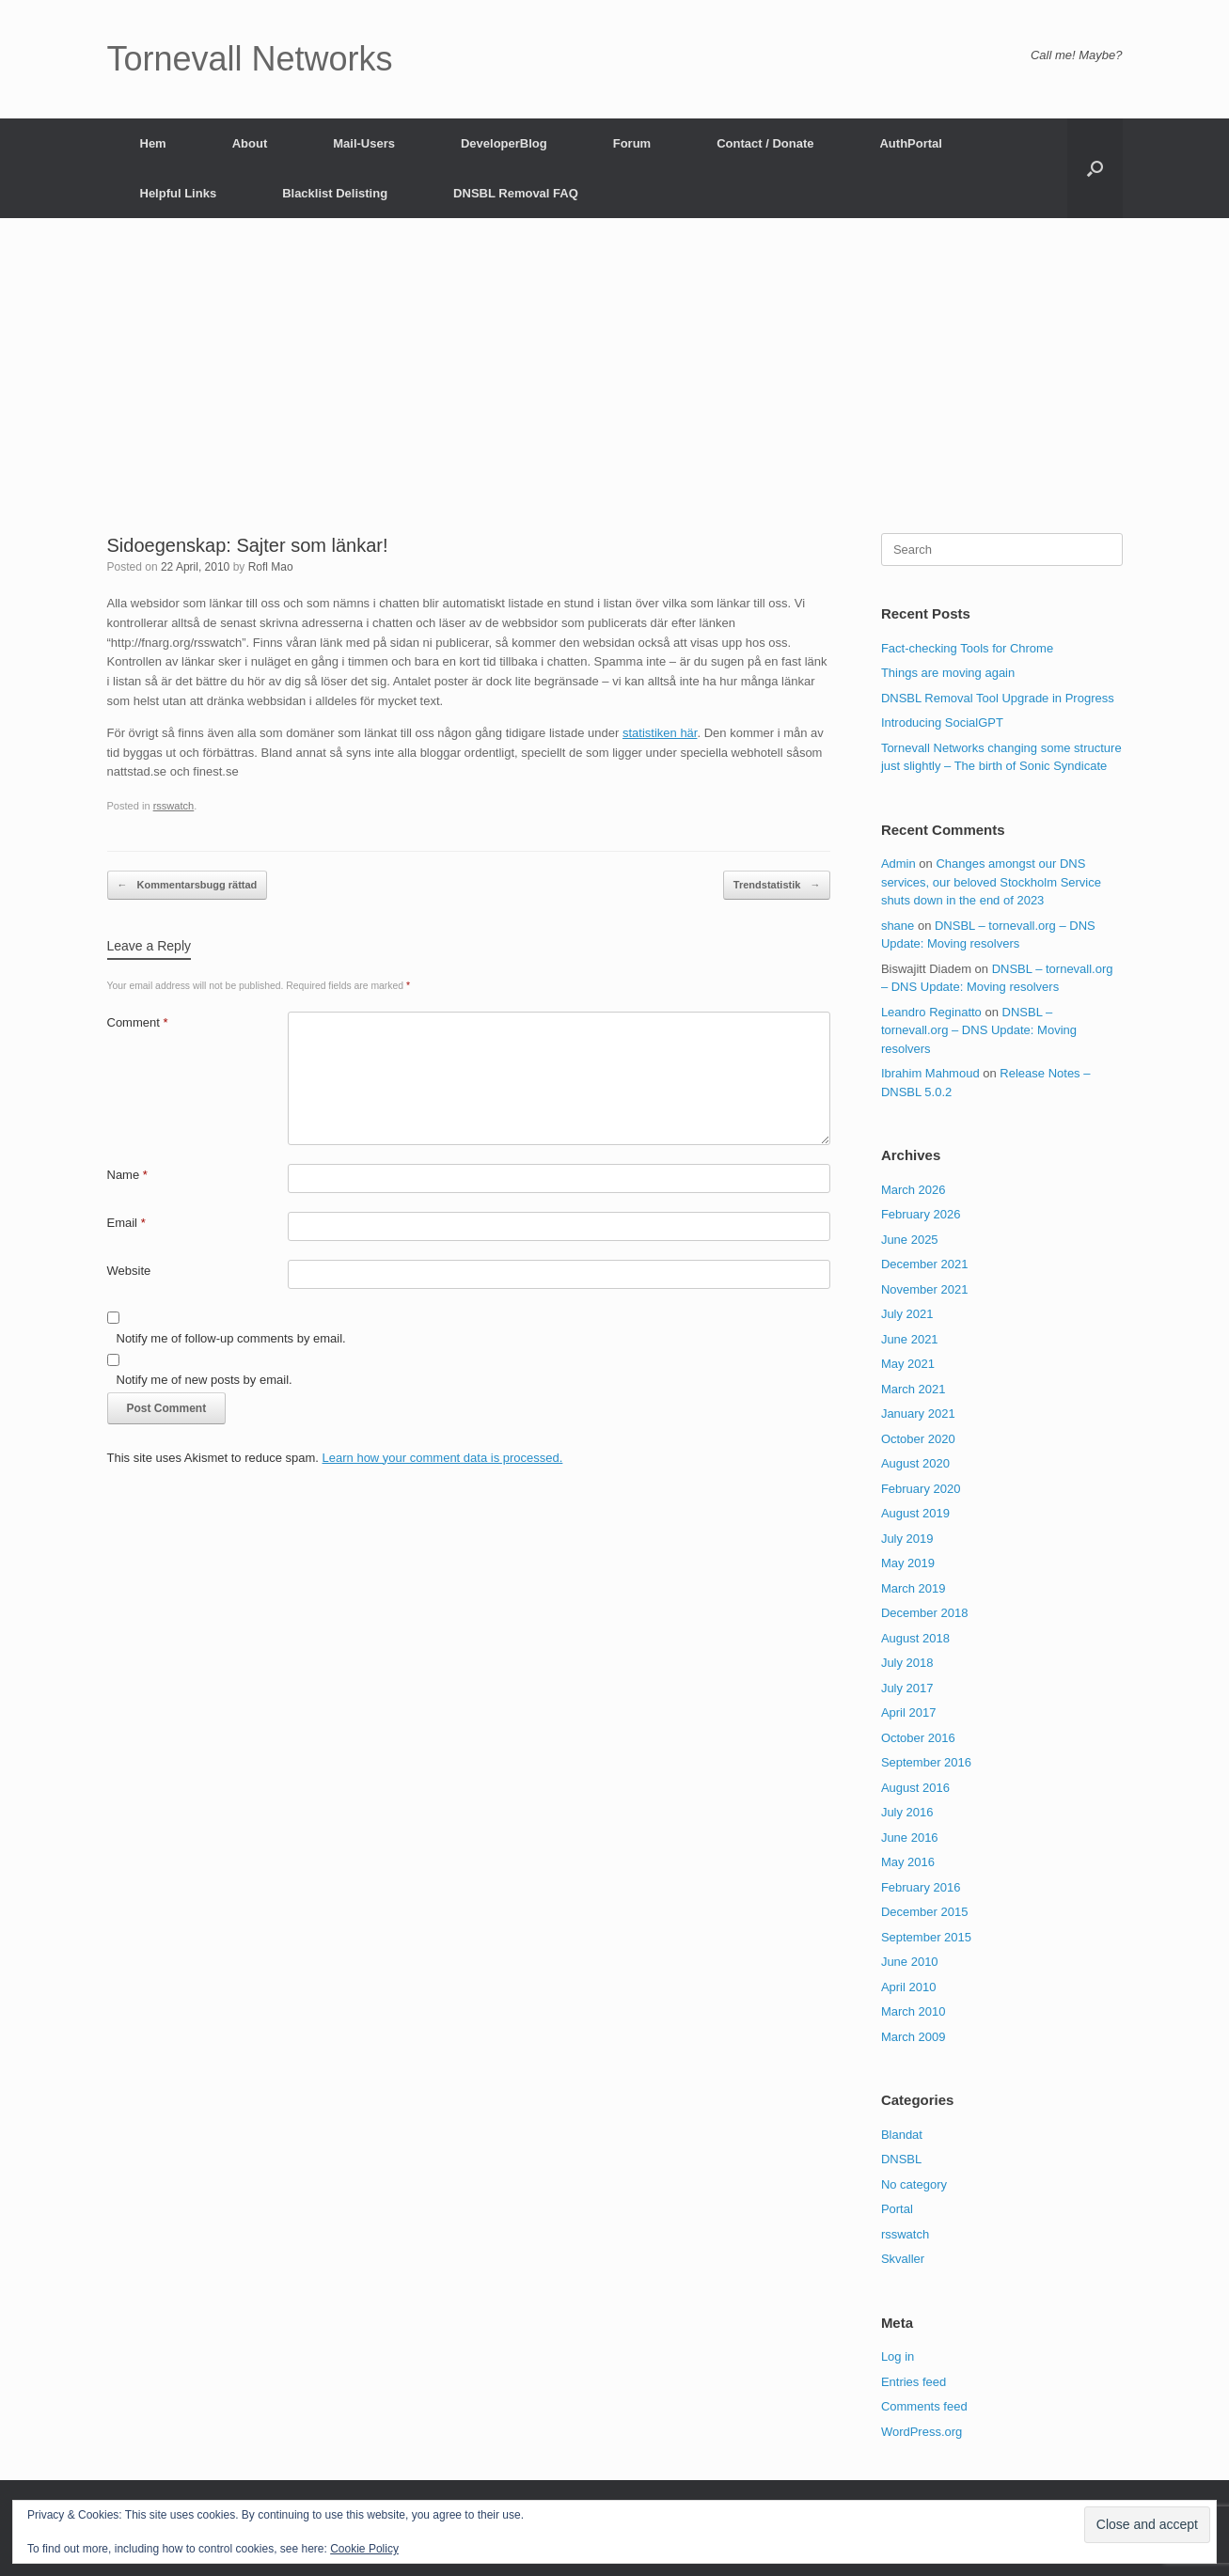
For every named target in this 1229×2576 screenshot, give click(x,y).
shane (897, 926)
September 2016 (926, 1762)
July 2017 (907, 1688)
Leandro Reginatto (931, 1012)
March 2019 (913, 1588)
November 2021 (925, 1289)
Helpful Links (178, 193)
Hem (153, 143)
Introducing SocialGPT (942, 722)
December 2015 (925, 1912)
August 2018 (915, 1638)
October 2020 (918, 1439)
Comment (137, 1022)
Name (127, 1175)
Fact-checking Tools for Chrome (967, 648)
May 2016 (908, 1862)
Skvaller (902, 2259)
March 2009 (913, 2037)
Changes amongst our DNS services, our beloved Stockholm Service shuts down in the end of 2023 (991, 881)
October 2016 (918, 1738)
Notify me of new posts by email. (204, 1380)
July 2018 (907, 1663)
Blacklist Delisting (334, 193)
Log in (897, 2356)
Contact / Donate (765, 143)
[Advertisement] (615, 392)
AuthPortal (910, 143)
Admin (898, 863)
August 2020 (915, 1463)
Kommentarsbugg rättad (188, 885)
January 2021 (918, 1413)
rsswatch (174, 805)
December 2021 (925, 1264)
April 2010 (909, 1987)
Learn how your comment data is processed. (443, 1458)
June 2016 (909, 1837)
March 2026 (913, 1190)
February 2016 (921, 1887)
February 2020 (921, 1489)
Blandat (901, 2135)
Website (129, 1271)
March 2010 (913, 2011)
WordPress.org (921, 2432)
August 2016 (915, 1788)
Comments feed (924, 2406)
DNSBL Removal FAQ (515, 193)
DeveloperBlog (504, 143)
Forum (632, 143)
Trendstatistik (777, 885)
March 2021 (913, 1389)
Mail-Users (364, 143)
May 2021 (908, 1364)
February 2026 (921, 1214)
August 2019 (915, 1513)
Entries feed (913, 2382)
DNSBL (901, 2159)
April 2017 (909, 1712)
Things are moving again (948, 673)
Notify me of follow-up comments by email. (231, 1338)
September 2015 (926, 1937)
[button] (1095, 168)
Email (126, 1223)
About (250, 143)
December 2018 (925, 1613)
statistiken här (660, 733)
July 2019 (907, 1538)
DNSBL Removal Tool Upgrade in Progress (997, 698)
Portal (897, 2209)
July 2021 (907, 1314)
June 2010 (909, 1962)
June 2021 (909, 1339)
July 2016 (907, 1812)
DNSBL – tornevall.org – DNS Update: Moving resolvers (979, 1030)
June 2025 (909, 1240)
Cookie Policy (364, 2548)
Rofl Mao (270, 566)
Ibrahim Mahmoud (930, 1073)
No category (914, 2184)
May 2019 (908, 1563)
